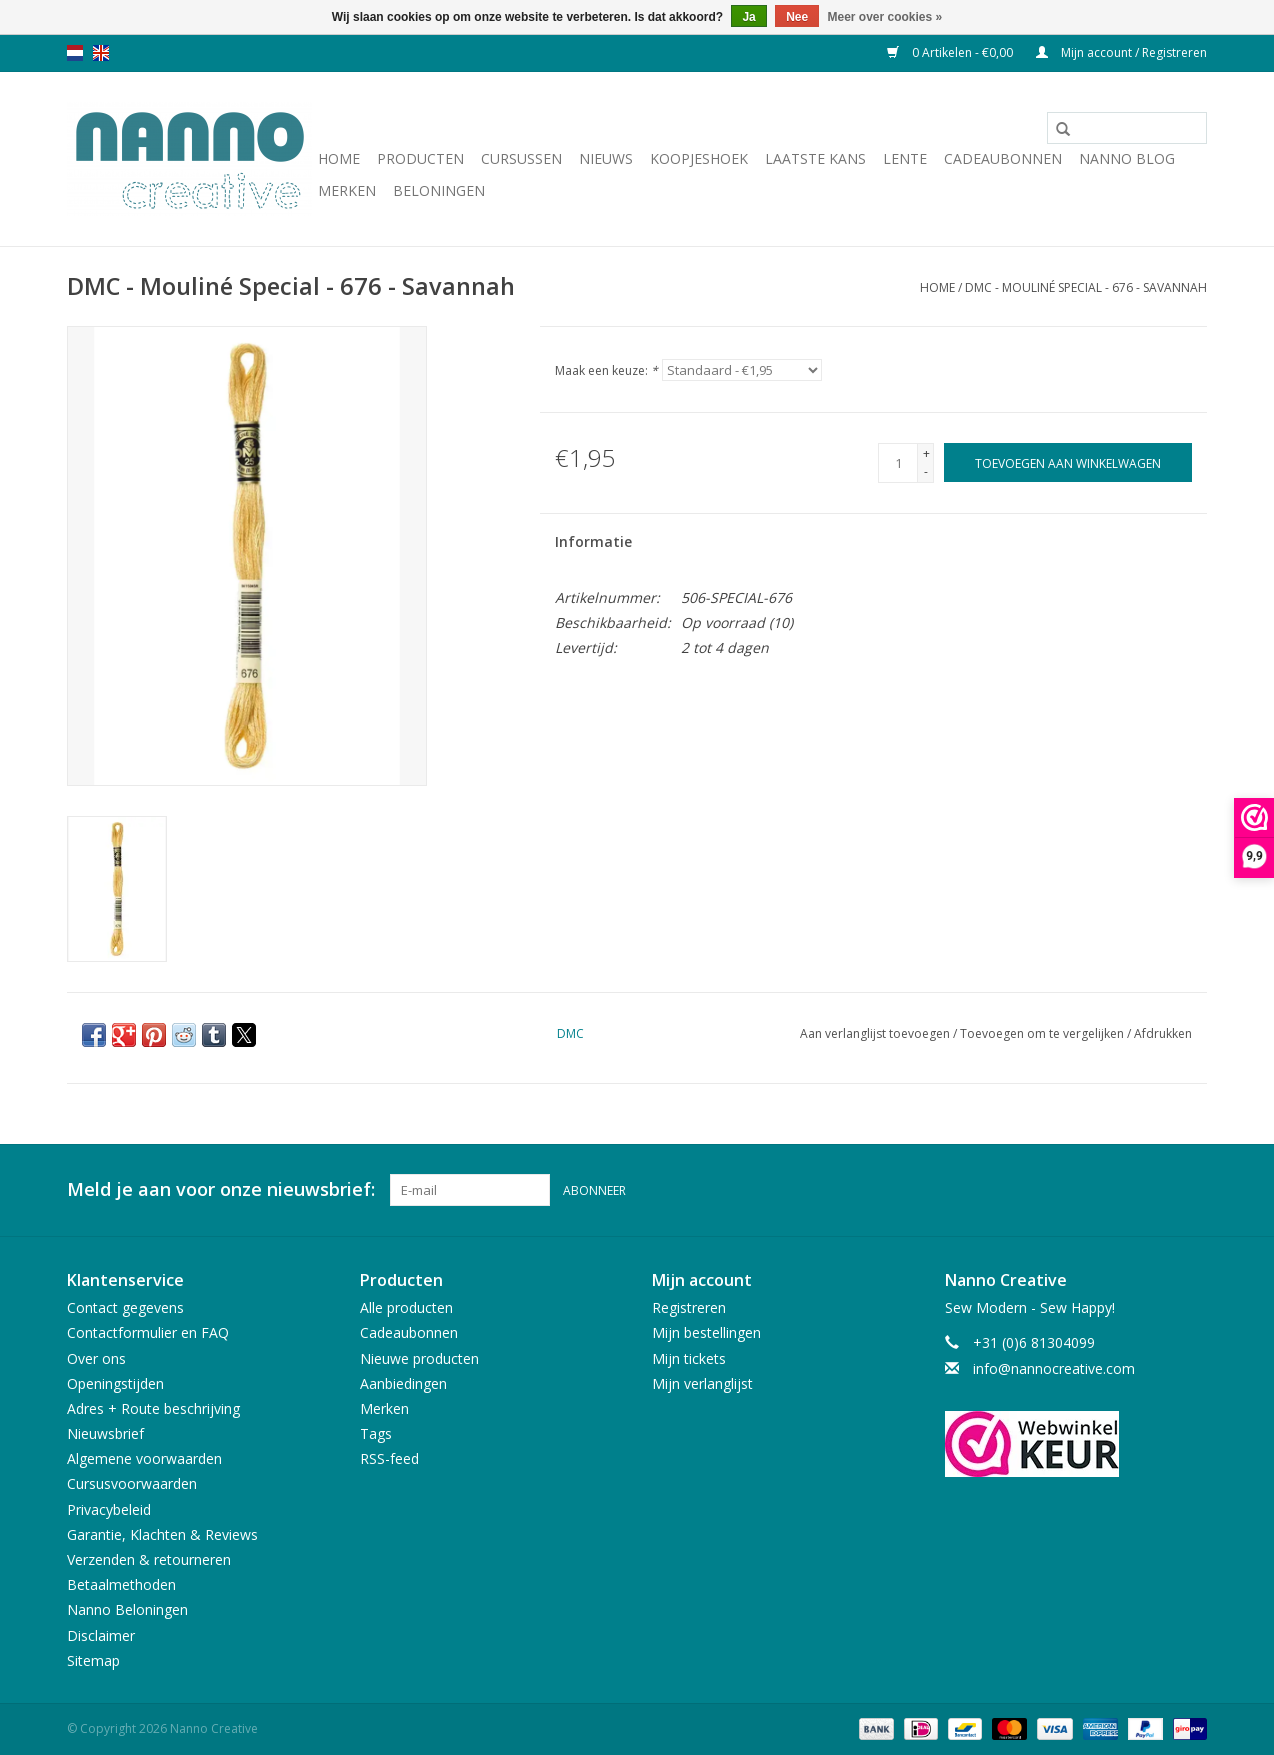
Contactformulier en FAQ (148, 1332)
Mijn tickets (689, 1358)
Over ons (96, 1358)
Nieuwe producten (419, 1358)
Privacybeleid (109, 1509)
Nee (797, 17)
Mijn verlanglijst (702, 1383)
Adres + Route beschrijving (153, 1408)
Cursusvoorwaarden (132, 1483)
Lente (905, 158)
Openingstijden (115, 1383)
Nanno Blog (1127, 158)
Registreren (689, 1307)
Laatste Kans (815, 158)
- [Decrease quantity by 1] (926, 471)
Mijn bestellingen (706, 1332)
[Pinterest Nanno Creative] (1155, 1190)
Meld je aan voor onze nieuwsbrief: (221, 1189)
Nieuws (606, 158)
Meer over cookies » (885, 17)
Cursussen (521, 158)
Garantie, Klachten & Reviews (162, 1534)
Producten (420, 158)
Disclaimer (101, 1635)
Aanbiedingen (403, 1383)
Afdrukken (1163, 1033)
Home (339, 158)
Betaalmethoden (121, 1584)
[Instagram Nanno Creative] (1191, 1190)
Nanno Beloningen (127, 1609)
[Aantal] (898, 463)
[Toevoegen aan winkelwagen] (1068, 462)
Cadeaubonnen (1003, 158)
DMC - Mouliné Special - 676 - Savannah (1086, 287)
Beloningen (439, 190)
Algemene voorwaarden (144, 1458)
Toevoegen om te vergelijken (1043, 1033)
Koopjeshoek (699, 158)
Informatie (593, 541)
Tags (376, 1433)
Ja (748, 17)
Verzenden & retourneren (149, 1559)
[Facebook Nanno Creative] (1119, 1190)
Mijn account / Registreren (1121, 52)
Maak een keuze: (606, 370)
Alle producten (406, 1307)
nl (75, 53)
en (101, 53)
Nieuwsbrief (105, 1433)
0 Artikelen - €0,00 (951, 52)
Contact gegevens (125, 1307)
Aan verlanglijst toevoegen (876, 1033)
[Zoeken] (1127, 128)
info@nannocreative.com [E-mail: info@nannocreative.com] (1054, 1368)
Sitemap (93, 1660)
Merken (347, 190)
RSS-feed (389, 1458)
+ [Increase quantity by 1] (926, 453)
